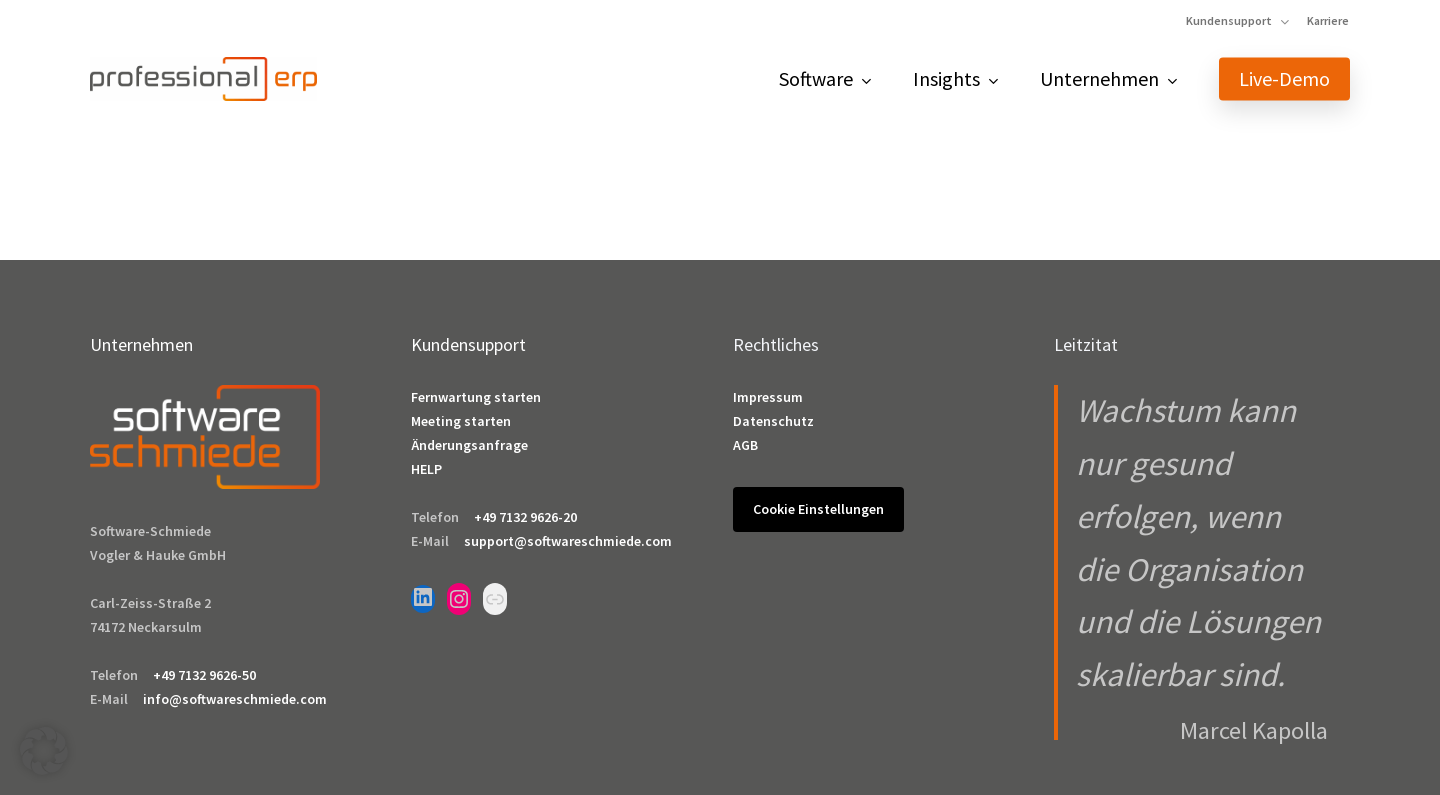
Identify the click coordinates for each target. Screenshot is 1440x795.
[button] (44, 751)
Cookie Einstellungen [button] (818, 509)
